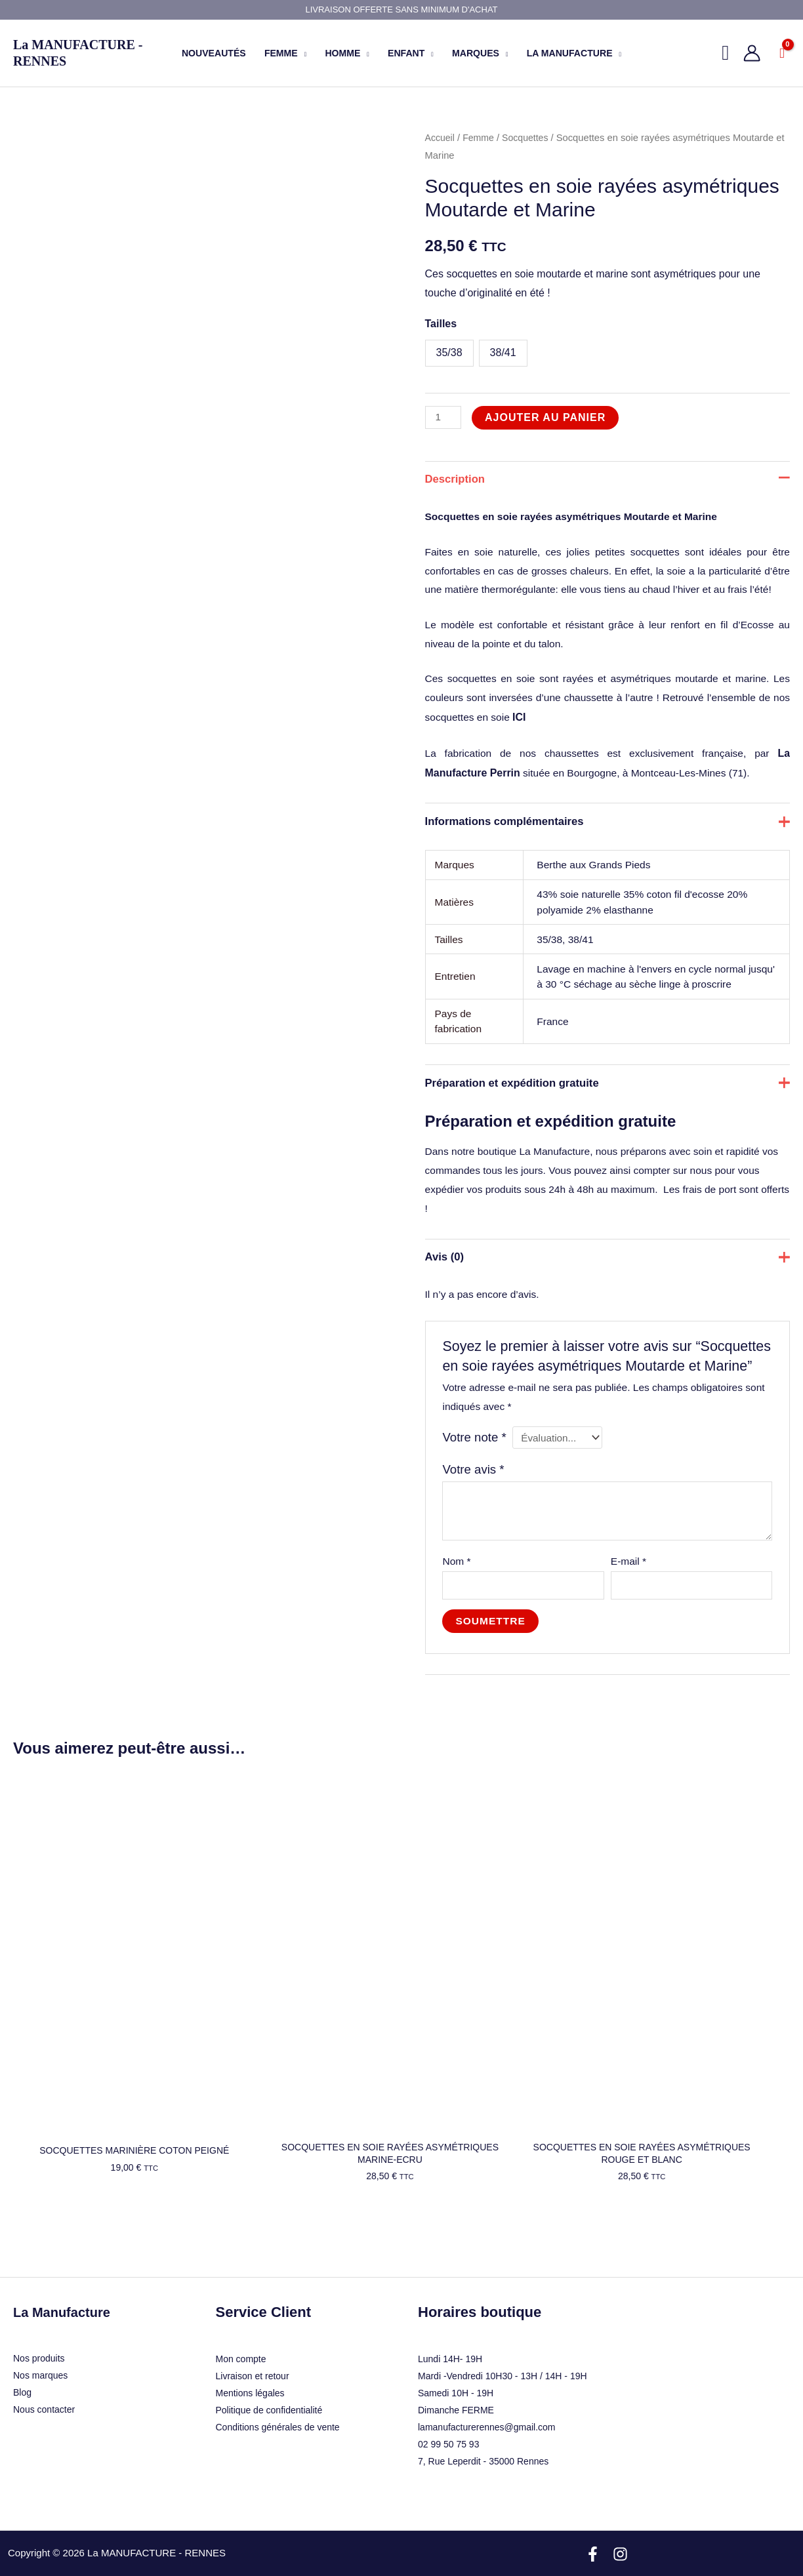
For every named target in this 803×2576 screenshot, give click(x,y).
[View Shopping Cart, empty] (782, 53)
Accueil (440, 137)
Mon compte (241, 2325)
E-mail (629, 1611)
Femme (480, 137)
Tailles (441, 323)
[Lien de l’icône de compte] (752, 53)
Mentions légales (250, 2359)
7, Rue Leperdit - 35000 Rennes (483, 2428)
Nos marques (40, 2342)
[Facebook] (592, 2520)
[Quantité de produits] (444, 417)
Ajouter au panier (547, 417)
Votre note (475, 1486)
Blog (22, 2359)
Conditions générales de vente (278, 2393)
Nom (457, 1611)
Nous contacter (44, 2376)
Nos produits (39, 2325)
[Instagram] (620, 2520)
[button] (302, 53)
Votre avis (474, 1519)
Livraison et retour (252, 2342)
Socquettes (528, 137)
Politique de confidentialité (269, 2376)
